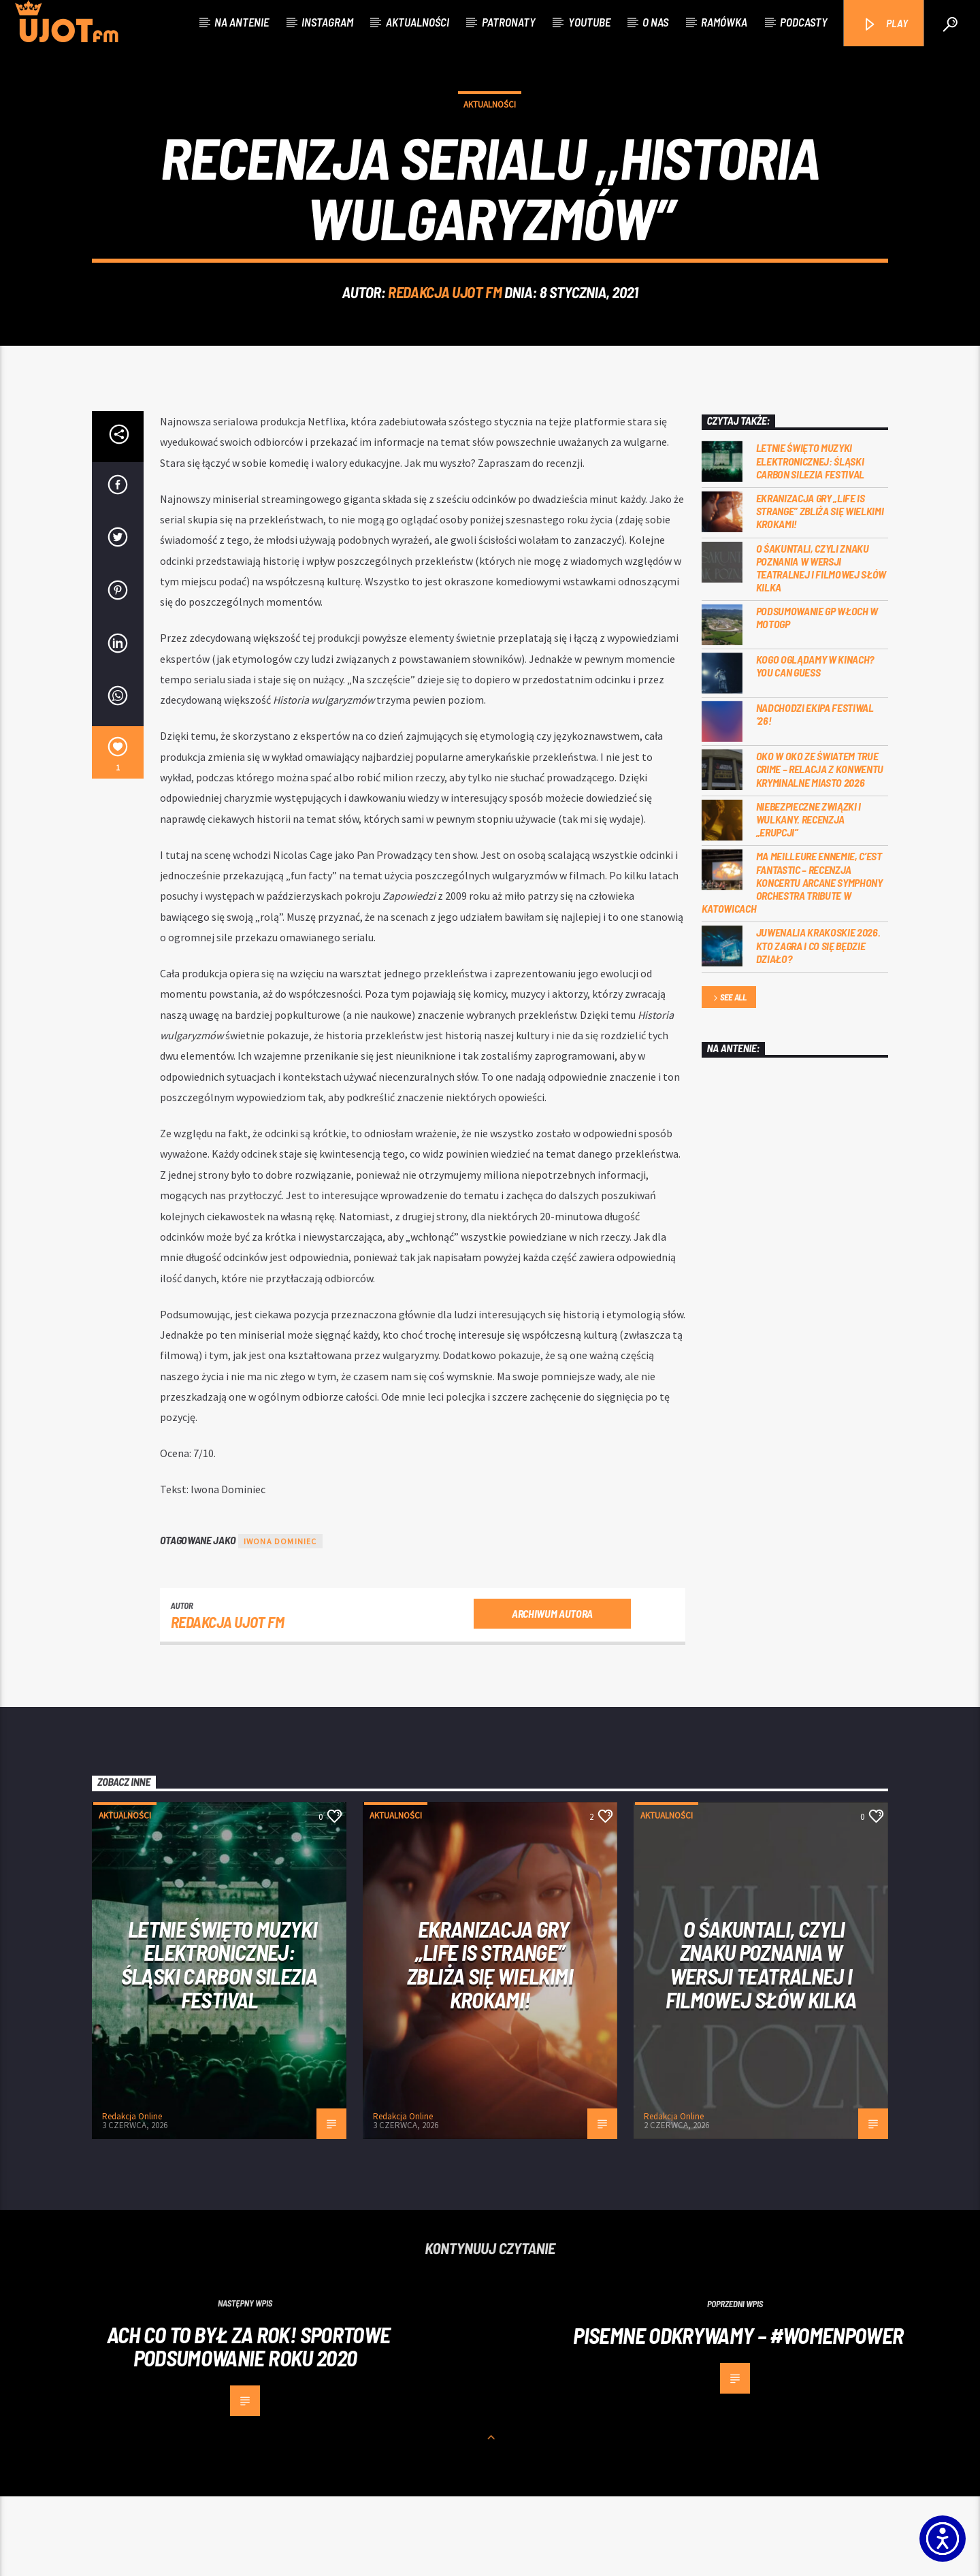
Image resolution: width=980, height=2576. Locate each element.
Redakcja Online (132, 2196)
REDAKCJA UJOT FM (445, 332)
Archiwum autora (552, 1692)
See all (729, 1077)
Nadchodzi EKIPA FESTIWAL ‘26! (815, 793)
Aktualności (417, 22)
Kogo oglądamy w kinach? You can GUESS (815, 745)
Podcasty (804, 22)
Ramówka (724, 22)
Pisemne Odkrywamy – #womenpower (738, 2414)
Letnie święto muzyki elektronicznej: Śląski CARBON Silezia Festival (810, 540)
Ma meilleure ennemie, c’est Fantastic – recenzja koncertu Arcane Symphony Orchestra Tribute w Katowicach (792, 961)
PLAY (885, 24)
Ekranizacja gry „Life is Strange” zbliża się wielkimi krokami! (820, 590)
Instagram (327, 22)
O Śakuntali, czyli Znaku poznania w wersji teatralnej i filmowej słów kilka (821, 647)
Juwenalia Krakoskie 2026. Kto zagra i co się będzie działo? (818, 1024)
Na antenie (241, 22)
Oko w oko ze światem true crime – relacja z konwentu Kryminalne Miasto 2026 (820, 848)
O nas (655, 22)
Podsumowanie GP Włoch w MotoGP (817, 697)
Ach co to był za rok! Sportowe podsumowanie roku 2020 (249, 2425)
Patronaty (509, 22)
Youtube (589, 22)
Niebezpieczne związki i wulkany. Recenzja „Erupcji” (809, 898)
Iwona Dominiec (280, 1621)
